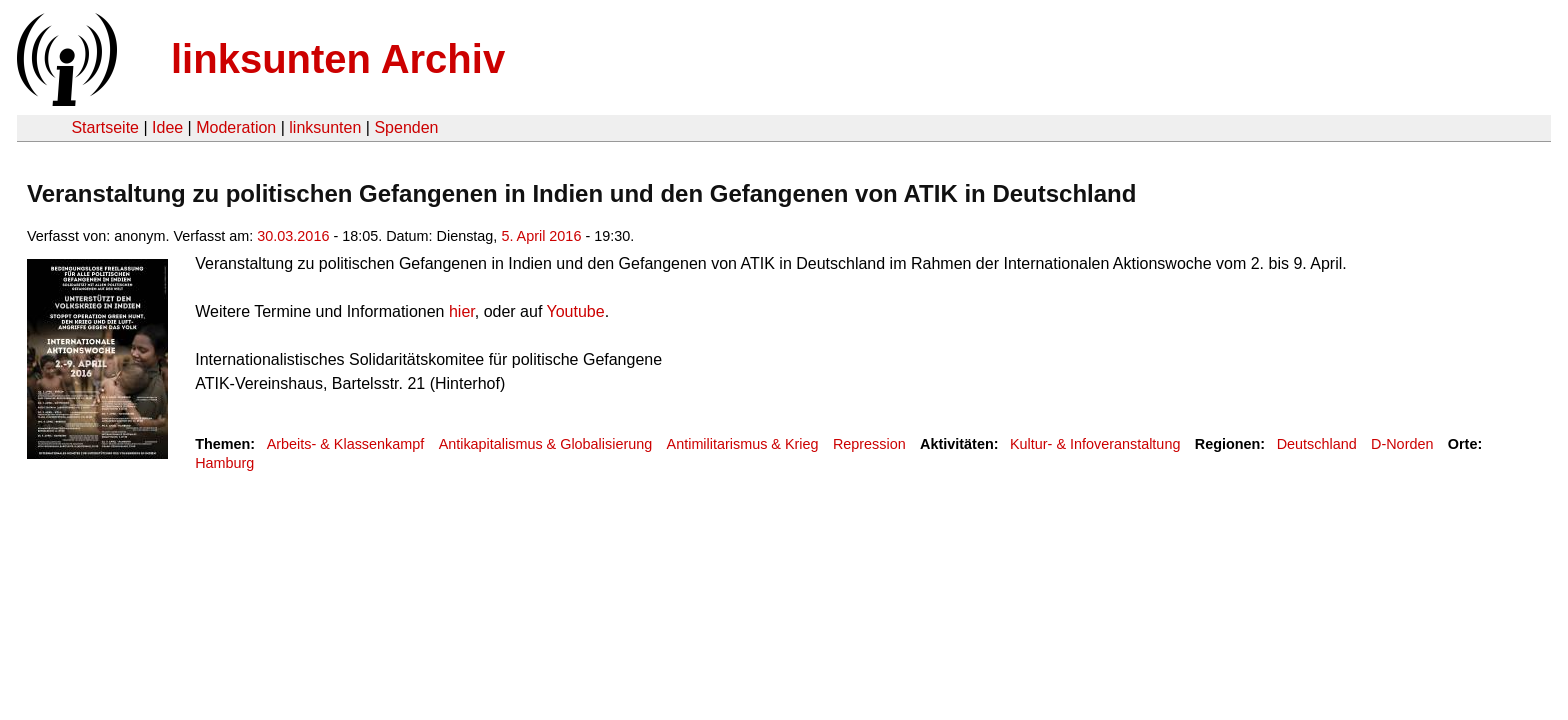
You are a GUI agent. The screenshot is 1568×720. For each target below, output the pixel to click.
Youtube (576, 311)
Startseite (105, 127)
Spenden (406, 127)
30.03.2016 (293, 236)
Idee (167, 127)
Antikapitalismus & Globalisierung (546, 444)
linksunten (325, 127)
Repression (869, 444)
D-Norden (1402, 444)
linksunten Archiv (338, 59)
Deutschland (1317, 444)
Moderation (236, 127)
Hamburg (224, 463)
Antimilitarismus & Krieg (743, 444)
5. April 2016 (541, 236)
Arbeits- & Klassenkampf (346, 444)
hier (462, 311)
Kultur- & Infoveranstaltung (1095, 444)
